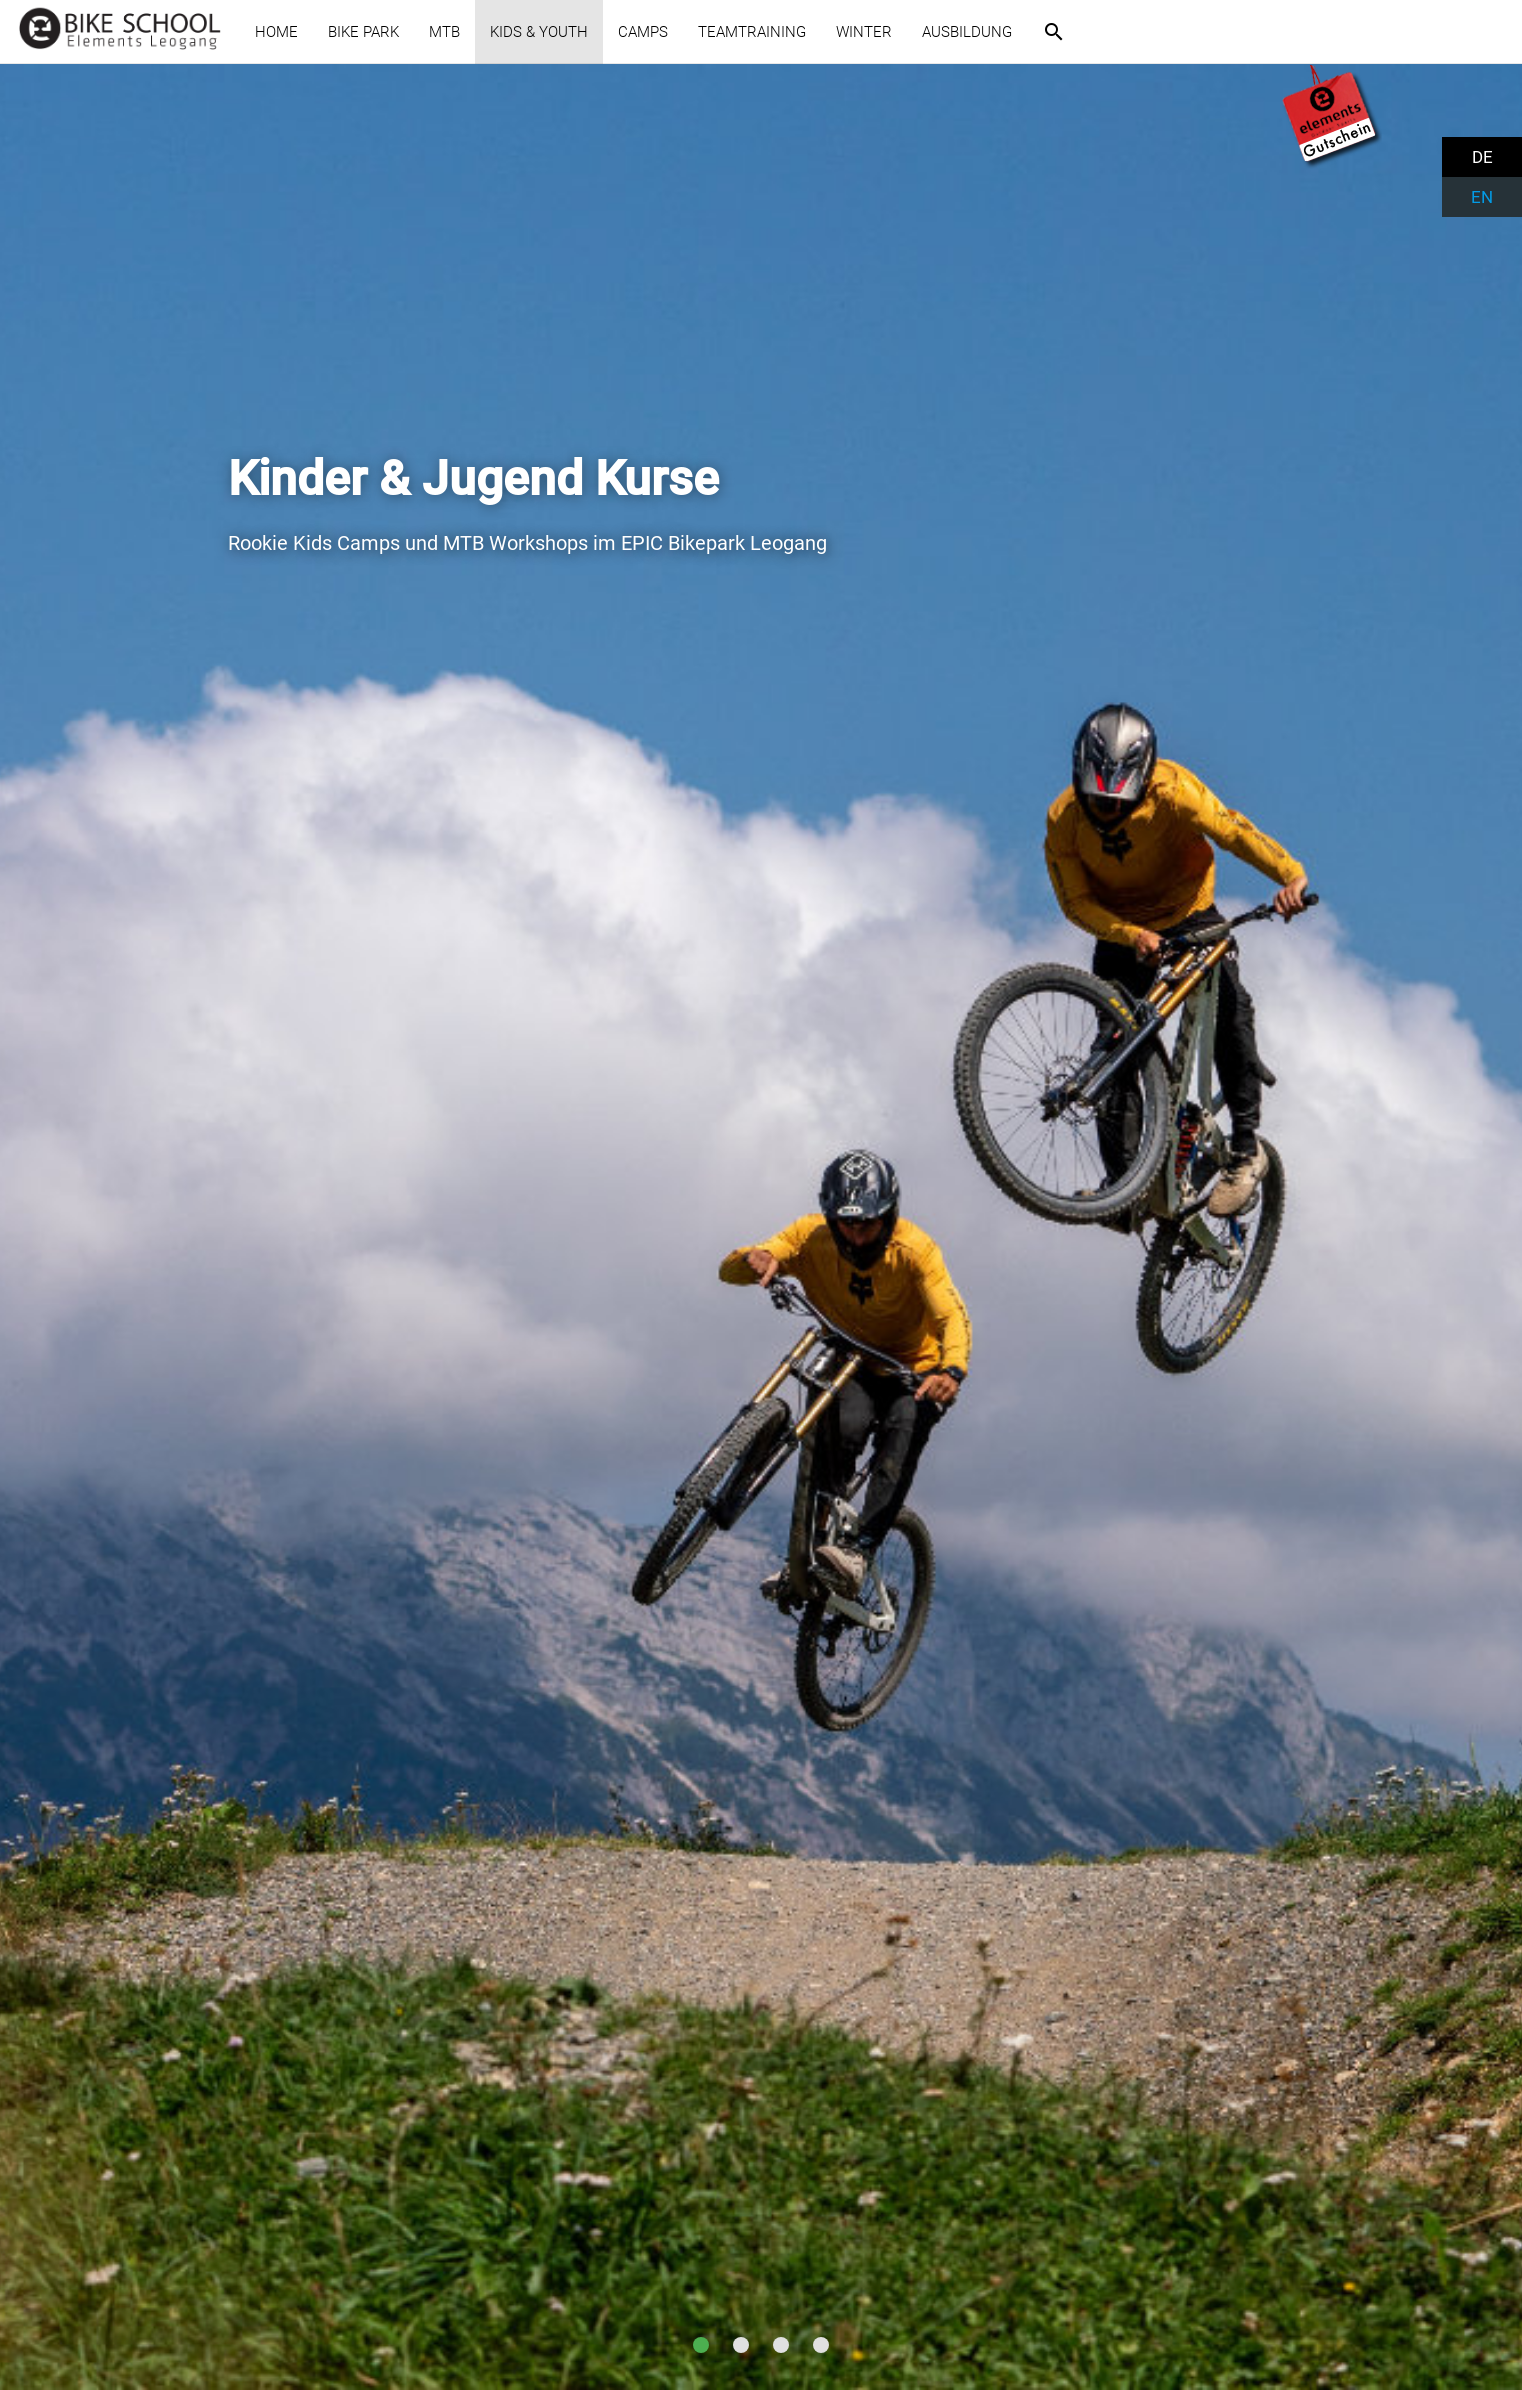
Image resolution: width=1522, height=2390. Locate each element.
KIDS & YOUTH (539, 32)
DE (1482, 157)
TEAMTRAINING (752, 32)
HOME (276, 32)
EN (1482, 197)
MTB (444, 32)
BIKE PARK (363, 32)
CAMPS (643, 32)
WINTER (864, 32)
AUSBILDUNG (967, 32)
